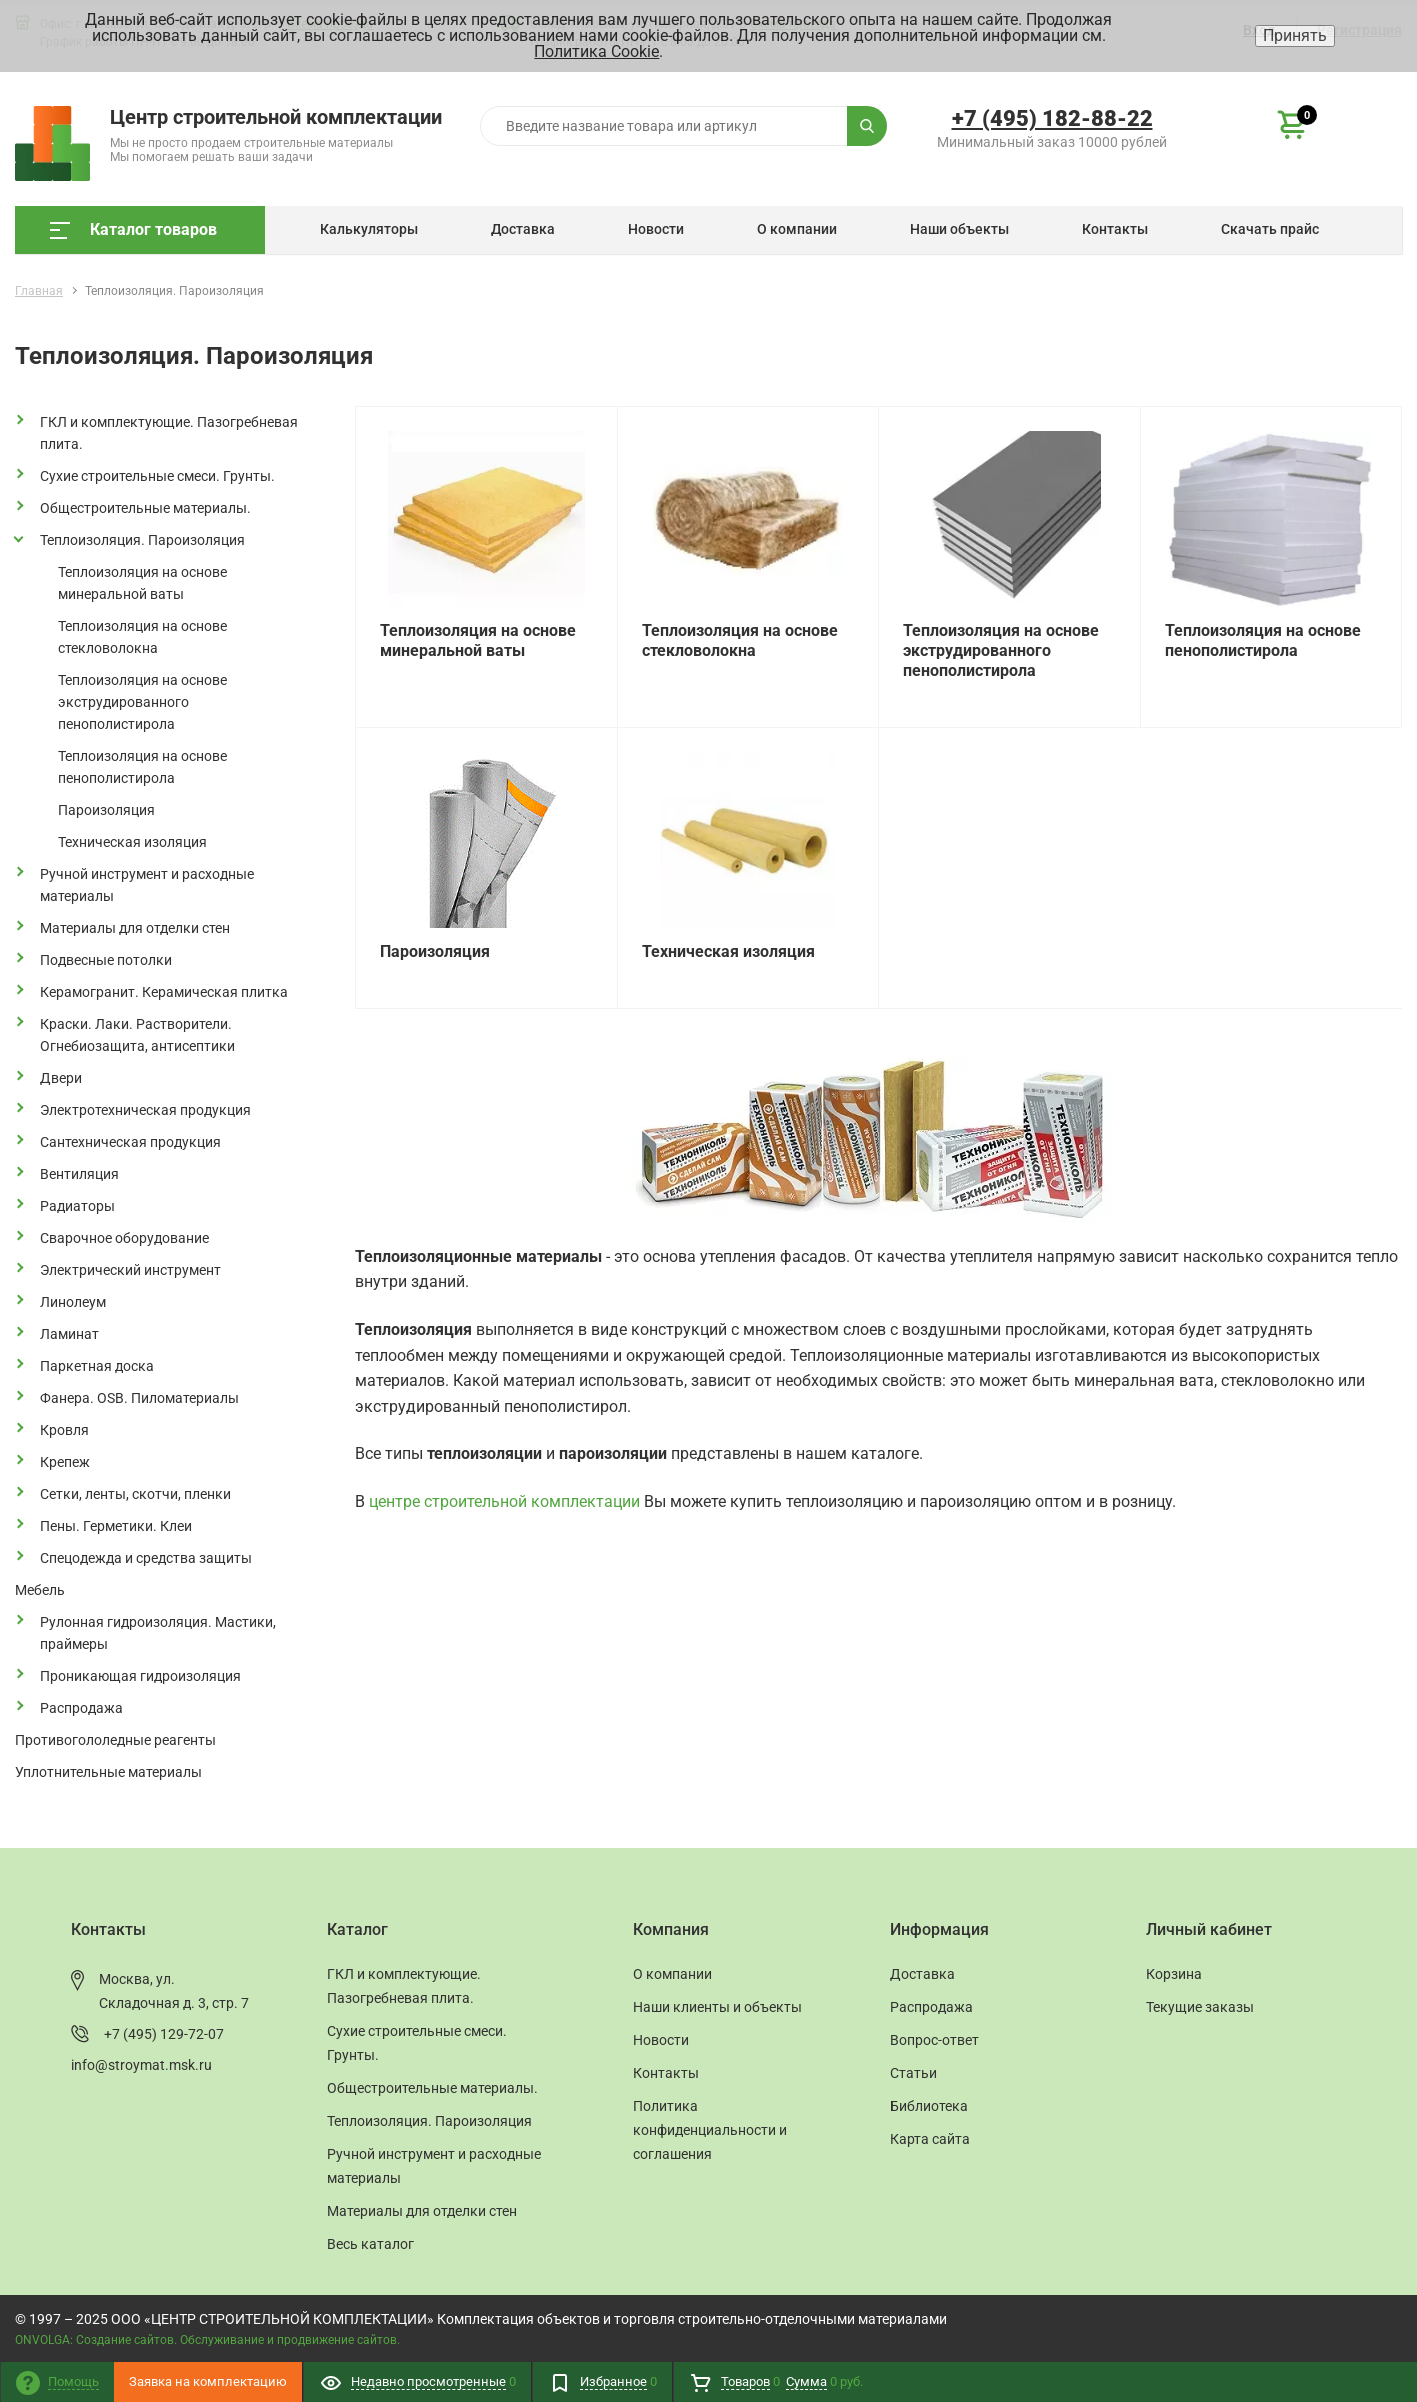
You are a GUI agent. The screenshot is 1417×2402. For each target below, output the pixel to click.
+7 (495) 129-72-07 (164, 2034)
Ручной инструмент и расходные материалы (147, 885)
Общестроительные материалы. (145, 508)
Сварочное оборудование (124, 1238)
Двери (61, 1078)
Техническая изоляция (132, 842)
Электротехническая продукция (145, 1110)
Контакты (1115, 229)
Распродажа (81, 1708)
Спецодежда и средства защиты (146, 1558)
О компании (797, 229)
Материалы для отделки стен (135, 928)
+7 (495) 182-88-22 (1052, 118)
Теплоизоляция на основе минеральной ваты (142, 583)
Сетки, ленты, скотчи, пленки (135, 1494)
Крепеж (65, 1462)
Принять (1295, 35)
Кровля (64, 1430)
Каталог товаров (133, 229)
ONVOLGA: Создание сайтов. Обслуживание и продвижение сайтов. (207, 2340)
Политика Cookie (596, 51)
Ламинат (69, 1334)
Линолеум (73, 1302)
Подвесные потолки (106, 960)
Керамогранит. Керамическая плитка (164, 992)
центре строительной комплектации (504, 1501)
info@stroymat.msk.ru (141, 2065)
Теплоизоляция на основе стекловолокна (142, 637)
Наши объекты (959, 229)
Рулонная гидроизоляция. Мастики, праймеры (158, 1633)
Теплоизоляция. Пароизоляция (142, 540)
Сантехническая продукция (130, 1142)
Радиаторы (77, 1206)
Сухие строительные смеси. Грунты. (157, 476)
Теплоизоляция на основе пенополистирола (142, 767)
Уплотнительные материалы (108, 1772)
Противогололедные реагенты (115, 1740)
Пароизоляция (106, 810)
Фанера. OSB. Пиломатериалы (139, 1398)
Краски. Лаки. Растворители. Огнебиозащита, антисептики (137, 1035)
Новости (656, 229)
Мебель (40, 1590)
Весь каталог (370, 2244)
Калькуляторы (369, 229)
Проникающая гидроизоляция (140, 1676)
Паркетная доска (97, 1366)
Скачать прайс (1270, 229)
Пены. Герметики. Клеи (116, 1526)
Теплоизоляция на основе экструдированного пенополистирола (142, 702)
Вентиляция (79, 1174)
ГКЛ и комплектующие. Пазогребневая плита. (169, 433)
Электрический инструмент (130, 1270)
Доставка (523, 229)
